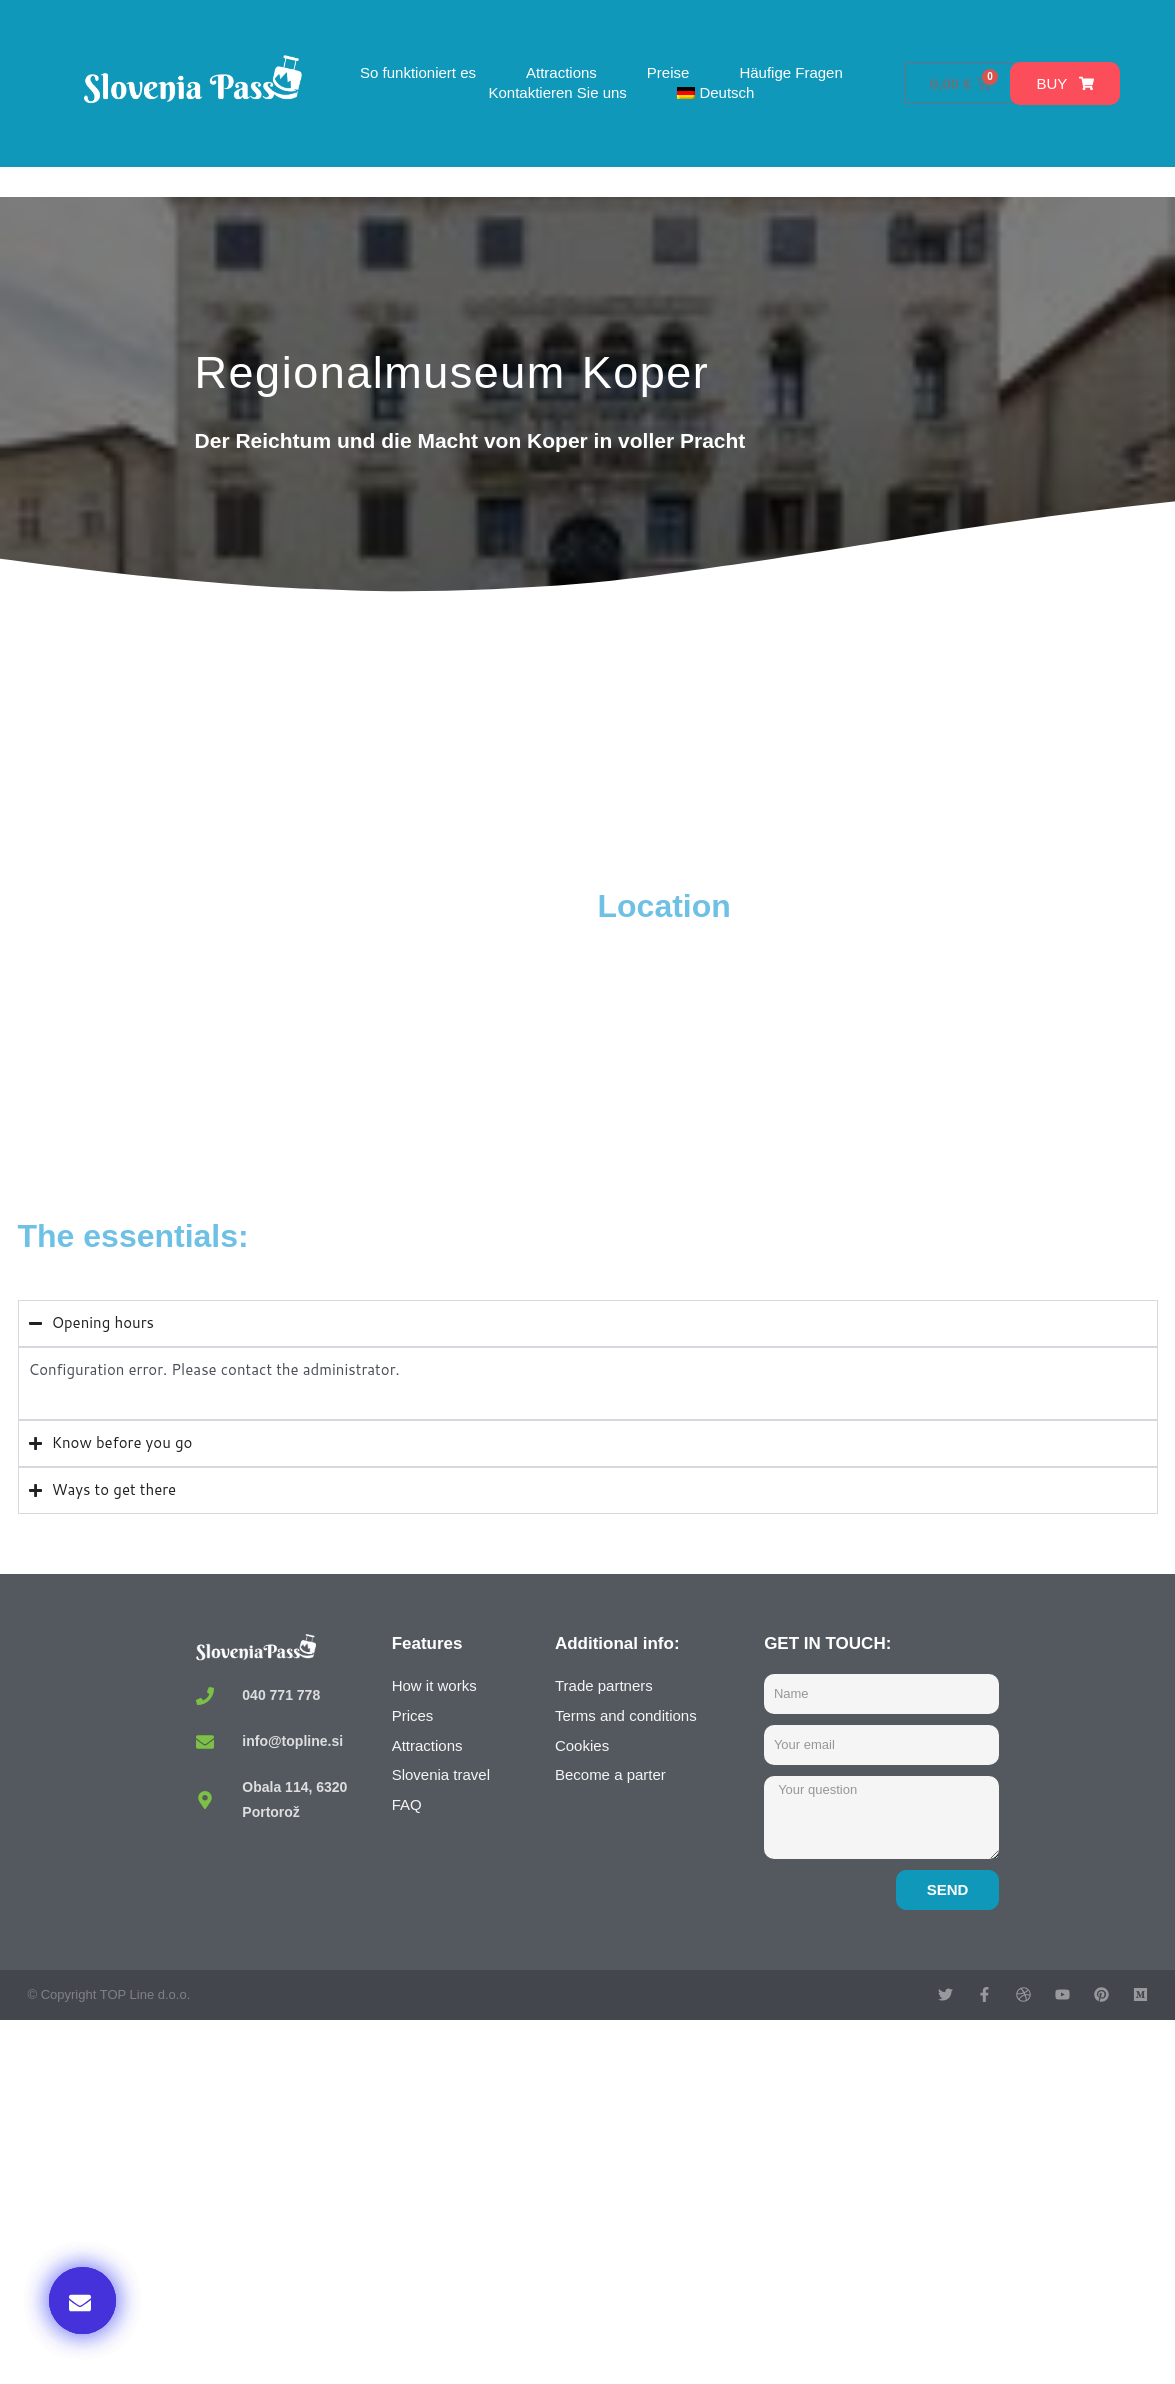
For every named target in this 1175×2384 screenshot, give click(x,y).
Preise (668, 72)
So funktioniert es (418, 72)
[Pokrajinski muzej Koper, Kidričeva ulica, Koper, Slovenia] (303, 1036)
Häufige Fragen (790, 72)
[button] (82, 2300)
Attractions (561, 72)
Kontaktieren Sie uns (557, 92)
